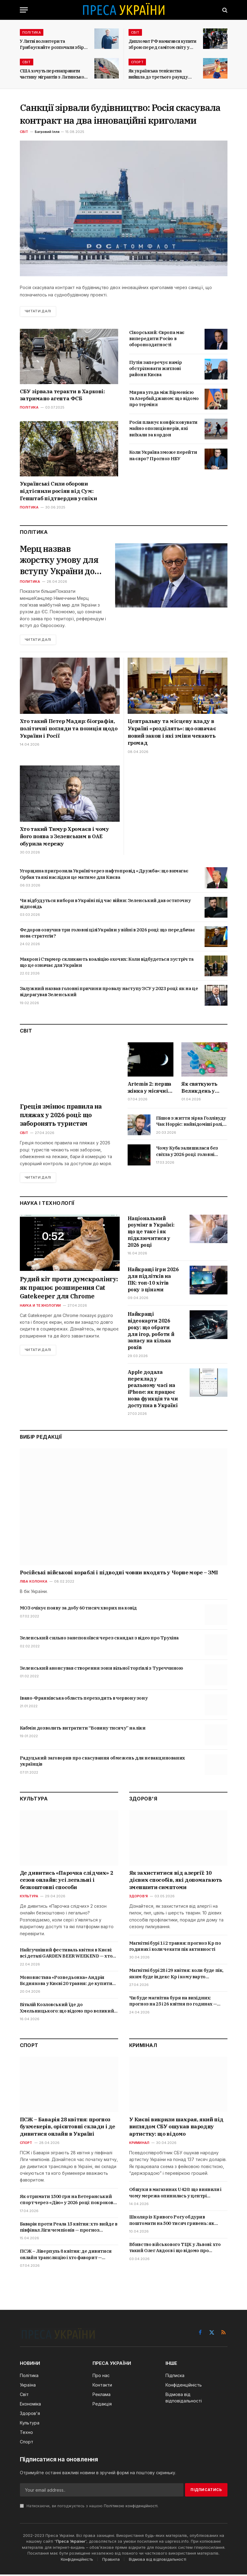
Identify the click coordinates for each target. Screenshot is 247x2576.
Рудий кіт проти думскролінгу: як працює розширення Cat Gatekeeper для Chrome (69, 1289)
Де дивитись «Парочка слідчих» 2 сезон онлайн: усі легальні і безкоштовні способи (66, 1881)
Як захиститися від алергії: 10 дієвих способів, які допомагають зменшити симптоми (175, 1881)
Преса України (70, 2542)
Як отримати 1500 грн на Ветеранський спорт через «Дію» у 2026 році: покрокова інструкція (68, 2201)
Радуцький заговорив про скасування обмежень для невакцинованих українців (102, 1763)
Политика (30, 583)
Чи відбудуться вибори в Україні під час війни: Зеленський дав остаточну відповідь (105, 905)
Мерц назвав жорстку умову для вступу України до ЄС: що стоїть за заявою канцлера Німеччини (60, 560)
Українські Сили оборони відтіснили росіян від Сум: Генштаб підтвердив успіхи (58, 491)
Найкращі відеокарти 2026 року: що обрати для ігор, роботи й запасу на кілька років (151, 1332)
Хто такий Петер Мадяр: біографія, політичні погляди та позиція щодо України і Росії (69, 730)
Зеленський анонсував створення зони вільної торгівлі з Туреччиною (101, 1669)
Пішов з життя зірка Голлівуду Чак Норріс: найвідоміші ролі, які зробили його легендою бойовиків (191, 1123)
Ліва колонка (34, 1583)
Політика (31, 32)
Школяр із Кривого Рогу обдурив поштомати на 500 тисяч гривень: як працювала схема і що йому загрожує (172, 2222)
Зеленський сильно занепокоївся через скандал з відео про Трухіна (99, 1639)
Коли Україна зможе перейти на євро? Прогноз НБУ (163, 455)
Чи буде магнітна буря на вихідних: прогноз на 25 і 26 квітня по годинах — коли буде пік (173, 2003)
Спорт (137, 62)
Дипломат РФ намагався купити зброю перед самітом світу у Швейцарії (162, 44)
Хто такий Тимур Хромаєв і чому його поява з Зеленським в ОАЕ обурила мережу (64, 838)
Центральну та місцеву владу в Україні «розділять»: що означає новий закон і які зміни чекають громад (172, 733)
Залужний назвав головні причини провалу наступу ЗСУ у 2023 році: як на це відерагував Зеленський (109, 993)
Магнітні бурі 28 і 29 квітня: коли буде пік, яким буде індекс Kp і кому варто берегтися (176, 1975)
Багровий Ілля (47, 132)
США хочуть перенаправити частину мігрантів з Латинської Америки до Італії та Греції (53, 74)
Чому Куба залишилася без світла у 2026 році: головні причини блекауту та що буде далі (190, 1153)
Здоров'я (138, 1897)
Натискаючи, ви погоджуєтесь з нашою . (89, 2507)
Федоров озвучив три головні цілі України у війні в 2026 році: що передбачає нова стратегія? (107, 934)
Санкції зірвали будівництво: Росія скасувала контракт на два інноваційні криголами (120, 113)
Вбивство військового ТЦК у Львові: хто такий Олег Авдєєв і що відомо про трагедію (175, 2249)
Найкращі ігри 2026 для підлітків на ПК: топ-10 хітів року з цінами (153, 1281)
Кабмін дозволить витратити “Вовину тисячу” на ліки (83, 1729)
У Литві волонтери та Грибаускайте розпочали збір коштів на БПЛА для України (52, 44)
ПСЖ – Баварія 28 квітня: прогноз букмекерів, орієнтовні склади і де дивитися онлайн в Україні (67, 2128)
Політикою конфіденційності (131, 2507)
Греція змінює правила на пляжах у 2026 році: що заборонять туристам (61, 1116)
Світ (135, 32)
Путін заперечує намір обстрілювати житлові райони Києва (155, 368)
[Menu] (24, 10)
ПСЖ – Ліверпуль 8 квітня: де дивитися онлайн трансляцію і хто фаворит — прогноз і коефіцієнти (66, 2256)
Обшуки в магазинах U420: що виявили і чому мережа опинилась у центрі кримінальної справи (175, 2194)
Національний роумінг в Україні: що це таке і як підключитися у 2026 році (151, 1233)
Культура (29, 1897)
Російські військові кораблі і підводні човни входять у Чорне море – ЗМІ (119, 1574)
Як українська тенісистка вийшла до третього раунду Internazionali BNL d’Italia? (158, 74)
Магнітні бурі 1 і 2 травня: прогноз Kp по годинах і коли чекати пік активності (175, 1948)
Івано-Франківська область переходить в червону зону (84, 1699)
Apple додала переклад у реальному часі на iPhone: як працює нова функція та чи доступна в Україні (153, 1390)
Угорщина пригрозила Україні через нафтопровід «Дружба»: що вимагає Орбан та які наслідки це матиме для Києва (104, 875)
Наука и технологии (40, 1307)
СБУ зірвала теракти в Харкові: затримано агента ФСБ (62, 395)
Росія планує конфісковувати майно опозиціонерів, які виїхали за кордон (163, 429)
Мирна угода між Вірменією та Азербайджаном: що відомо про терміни (164, 398)
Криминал (139, 2144)
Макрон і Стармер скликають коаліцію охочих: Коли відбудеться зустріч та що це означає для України (107, 964)
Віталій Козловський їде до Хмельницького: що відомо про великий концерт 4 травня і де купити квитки (67, 2009)
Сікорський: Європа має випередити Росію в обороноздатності (156, 338)
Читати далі (39, 311)
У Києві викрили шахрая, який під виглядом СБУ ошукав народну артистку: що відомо (176, 2128)
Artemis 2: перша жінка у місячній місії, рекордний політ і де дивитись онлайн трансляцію (150, 1089)
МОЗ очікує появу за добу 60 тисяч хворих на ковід (78, 1610)
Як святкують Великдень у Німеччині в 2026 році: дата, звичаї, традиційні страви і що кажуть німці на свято (204, 1089)
